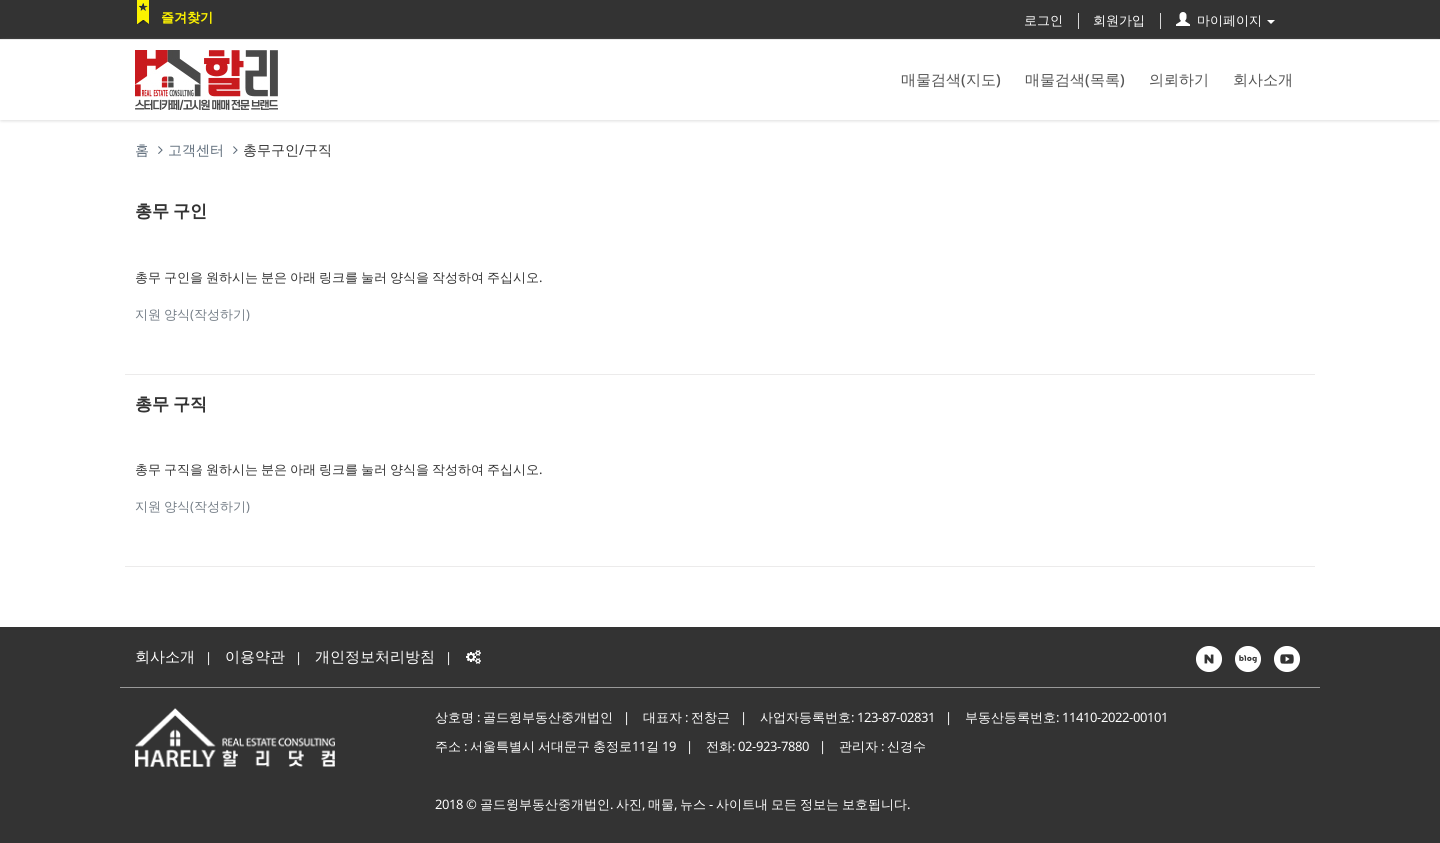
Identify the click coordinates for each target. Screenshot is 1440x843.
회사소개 (1263, 79)
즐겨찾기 (187, 17)
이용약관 (255, 656)
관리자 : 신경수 (882, 746)
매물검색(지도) (951, 79)
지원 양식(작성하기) (192, 314)
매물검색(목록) (1075, 79)
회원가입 (1119, 20)
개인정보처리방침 (375, 656)
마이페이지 (1225, 20)
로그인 (1043, 20)
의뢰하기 (1179, 79)
